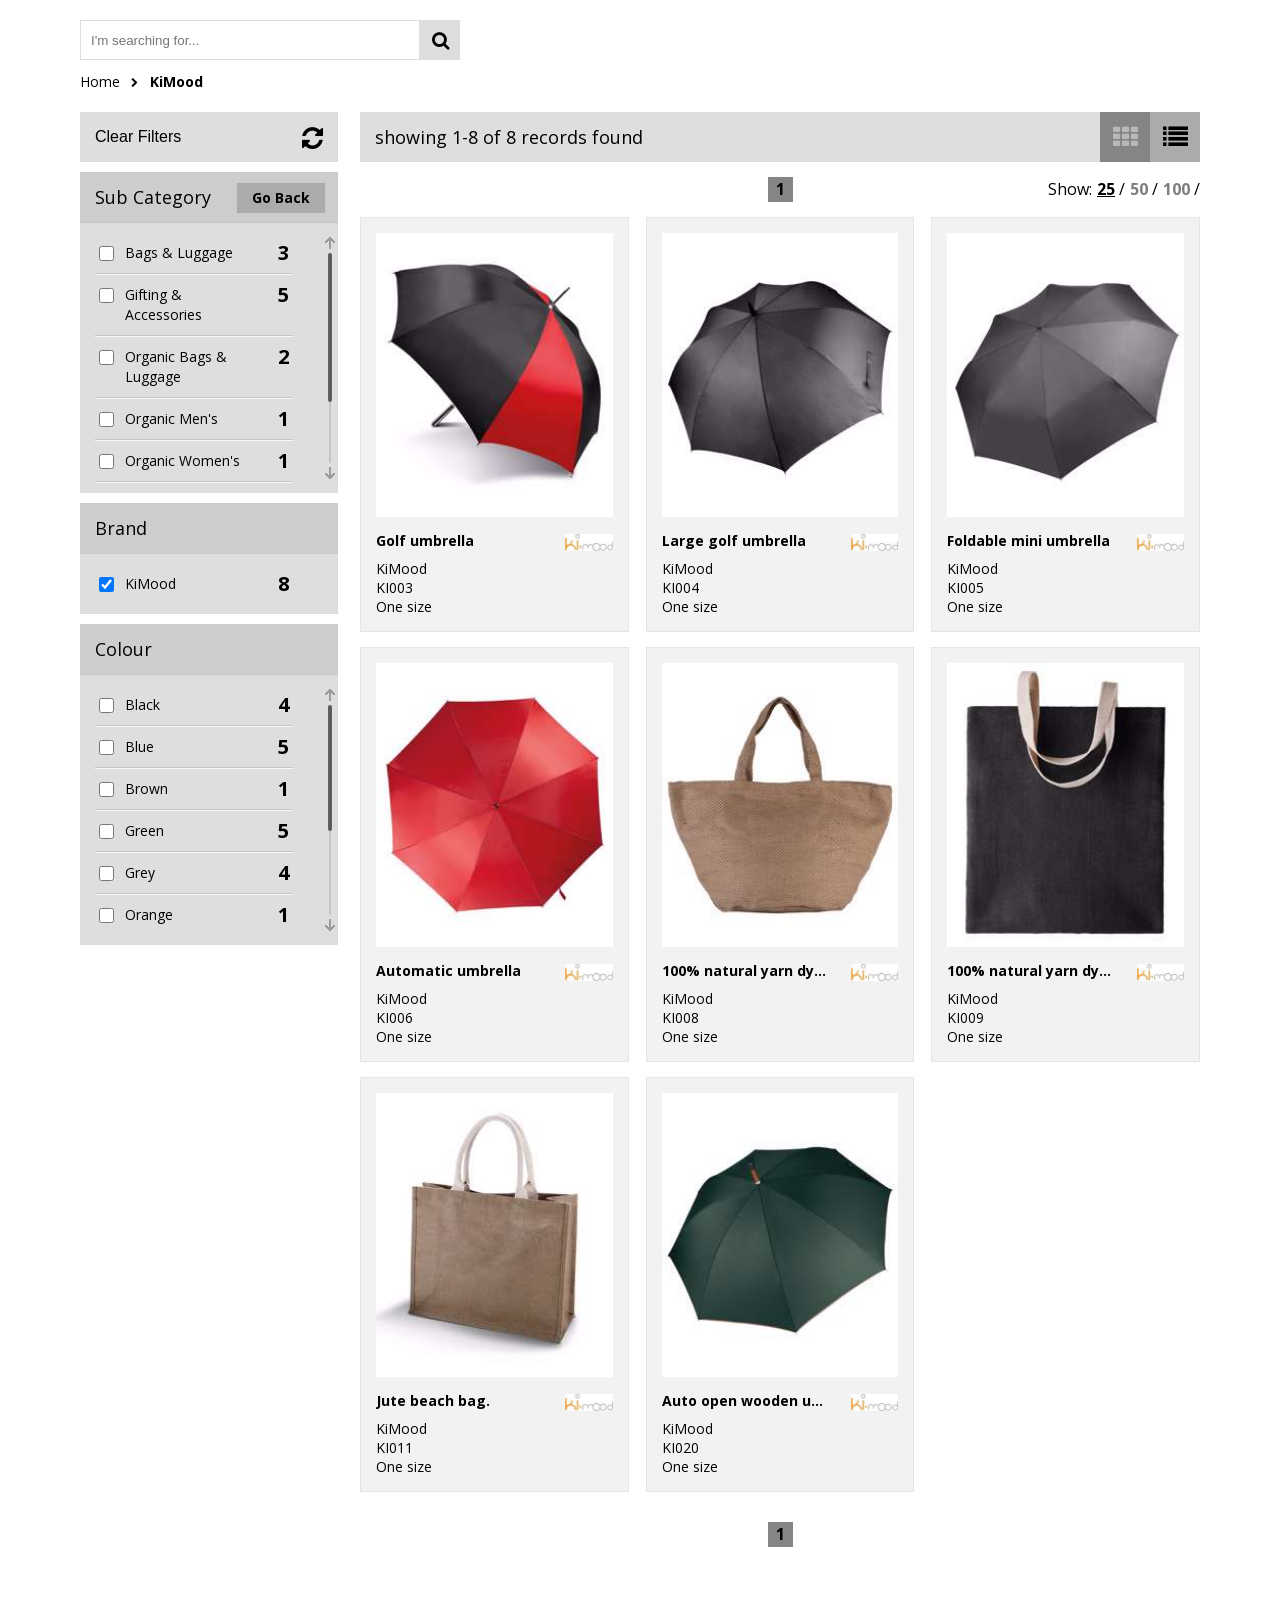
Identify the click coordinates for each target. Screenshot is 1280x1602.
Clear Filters (138, 136)
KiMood (176, 81)
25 (1106, 189)
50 (1139, 189)
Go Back (281, 197)
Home (100, 81)
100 (1176, 189)
